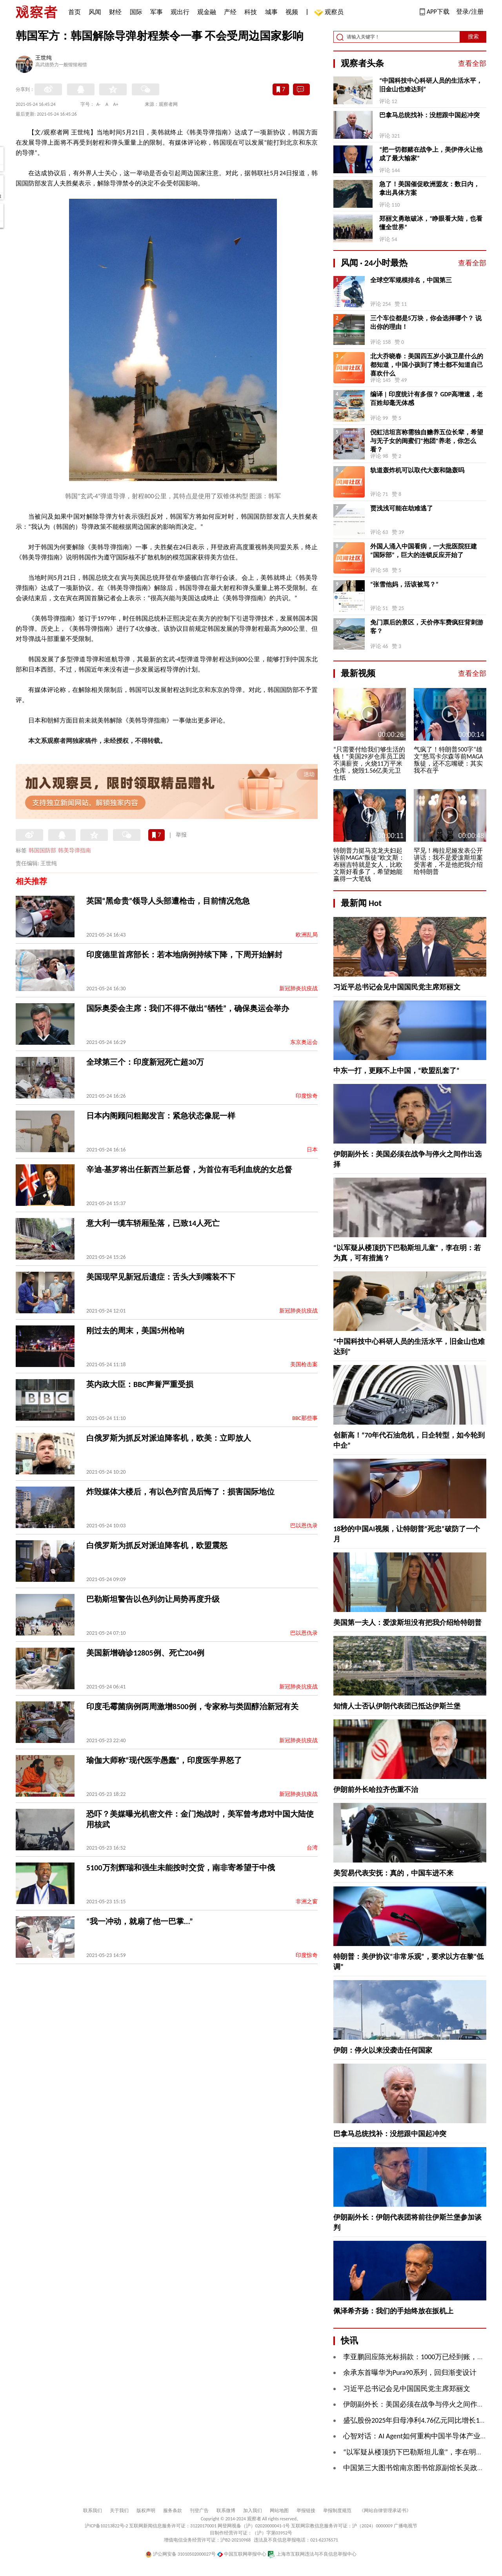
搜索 (473, 36)
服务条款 (172, 2510)
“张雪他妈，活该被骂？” (404, 584)
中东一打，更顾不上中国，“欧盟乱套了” (396, 1070)
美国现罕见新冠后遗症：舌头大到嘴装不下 (160, 1277)
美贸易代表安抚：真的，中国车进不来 (393, 1873)
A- (98, 104)
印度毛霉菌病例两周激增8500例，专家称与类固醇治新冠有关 (192, 1706)
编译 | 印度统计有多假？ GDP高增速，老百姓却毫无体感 (426, 398)
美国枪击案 (304, 1364)
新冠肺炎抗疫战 (298, 988)
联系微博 (225, 2510)
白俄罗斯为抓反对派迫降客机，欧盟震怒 (156, 1545)
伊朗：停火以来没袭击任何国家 (382, 2050)
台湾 (312, 1847)
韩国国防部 (42, 850)
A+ (115, 104)
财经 (115, 12)
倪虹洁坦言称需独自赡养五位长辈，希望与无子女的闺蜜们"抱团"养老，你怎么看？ (426, 440)
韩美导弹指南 (74, 850)
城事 (271, 12)
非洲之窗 (307, 1901)
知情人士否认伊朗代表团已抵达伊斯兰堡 (396, 1706)
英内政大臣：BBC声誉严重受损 (139, 1384)
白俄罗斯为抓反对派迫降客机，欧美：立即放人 (168, 1438)
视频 (292, 12)
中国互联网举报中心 (242, 2554)
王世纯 (43, 58)
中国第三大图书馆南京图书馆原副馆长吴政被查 (417, 2467)
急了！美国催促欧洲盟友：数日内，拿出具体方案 (429, 188)
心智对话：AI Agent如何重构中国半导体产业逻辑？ (422, 2436)
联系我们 (92, 2510)
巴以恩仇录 (304, 1525)
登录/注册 (470, 11)
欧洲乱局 (307, 934)
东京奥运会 (304, 1042)
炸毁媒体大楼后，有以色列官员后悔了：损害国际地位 (180, 1491)
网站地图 (279, 2510)
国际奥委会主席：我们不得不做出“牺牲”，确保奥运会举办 (187, 1008)
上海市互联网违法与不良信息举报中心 (311, 2554)
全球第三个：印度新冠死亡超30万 (145, 1062)
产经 (230, 12)
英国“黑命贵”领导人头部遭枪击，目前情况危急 (168, 901)
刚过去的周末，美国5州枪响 (135, 1330)
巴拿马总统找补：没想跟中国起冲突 (429, 115)
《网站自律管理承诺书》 (385, 2510)
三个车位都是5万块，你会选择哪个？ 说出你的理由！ (426, 322)
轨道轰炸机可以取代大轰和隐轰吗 (417, 470)
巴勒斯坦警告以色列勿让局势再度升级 (153, 1599)
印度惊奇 (307, 1096)
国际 (136, 12)
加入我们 (252, 2510)
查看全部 (472, 63)
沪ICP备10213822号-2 (106, 2526)
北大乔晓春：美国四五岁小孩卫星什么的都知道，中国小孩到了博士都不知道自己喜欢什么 (426, 364)
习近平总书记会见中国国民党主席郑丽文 (396, 987)
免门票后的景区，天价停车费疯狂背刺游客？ (426, 627)
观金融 (206, 12)
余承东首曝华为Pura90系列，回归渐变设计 (410, 2372)
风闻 (95, 12)
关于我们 (119, 2510)
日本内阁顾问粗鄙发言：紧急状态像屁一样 (160, 1115)
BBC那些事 (305, 1418)
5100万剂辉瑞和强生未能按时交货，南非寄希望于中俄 (180, 1867)
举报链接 (305, 2510)
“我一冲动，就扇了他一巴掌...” (139, 1921)
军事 (156, 12)
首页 (74, 12)
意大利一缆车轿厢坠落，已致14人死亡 (153, 1223)
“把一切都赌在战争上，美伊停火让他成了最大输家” (430, 154)
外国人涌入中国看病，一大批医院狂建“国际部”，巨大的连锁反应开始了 (423, 551)
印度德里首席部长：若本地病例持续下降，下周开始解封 (184, 954)
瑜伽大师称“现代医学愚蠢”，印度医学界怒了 (164, 1760)
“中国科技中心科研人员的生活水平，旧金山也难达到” (430, 85)
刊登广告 (199, 2510)
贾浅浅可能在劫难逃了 (401, 508)
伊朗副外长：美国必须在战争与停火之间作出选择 (420, 2404)
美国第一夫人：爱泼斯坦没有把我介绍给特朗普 (407, 1622)
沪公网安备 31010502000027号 (181, 2554)
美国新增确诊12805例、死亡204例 (145, 1652)
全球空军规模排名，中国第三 (411, 280)
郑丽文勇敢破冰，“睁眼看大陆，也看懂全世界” (430, 223)
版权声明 (145, 2510)
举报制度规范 (337, 2510)
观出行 (180, 12)
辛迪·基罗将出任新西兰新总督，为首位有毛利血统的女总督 (189, 1169)
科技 (250, 12)
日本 (312, 1149)
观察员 (330, 12)
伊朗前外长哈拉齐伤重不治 (375, 1789)
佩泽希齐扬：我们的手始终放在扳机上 (393, 2311)
